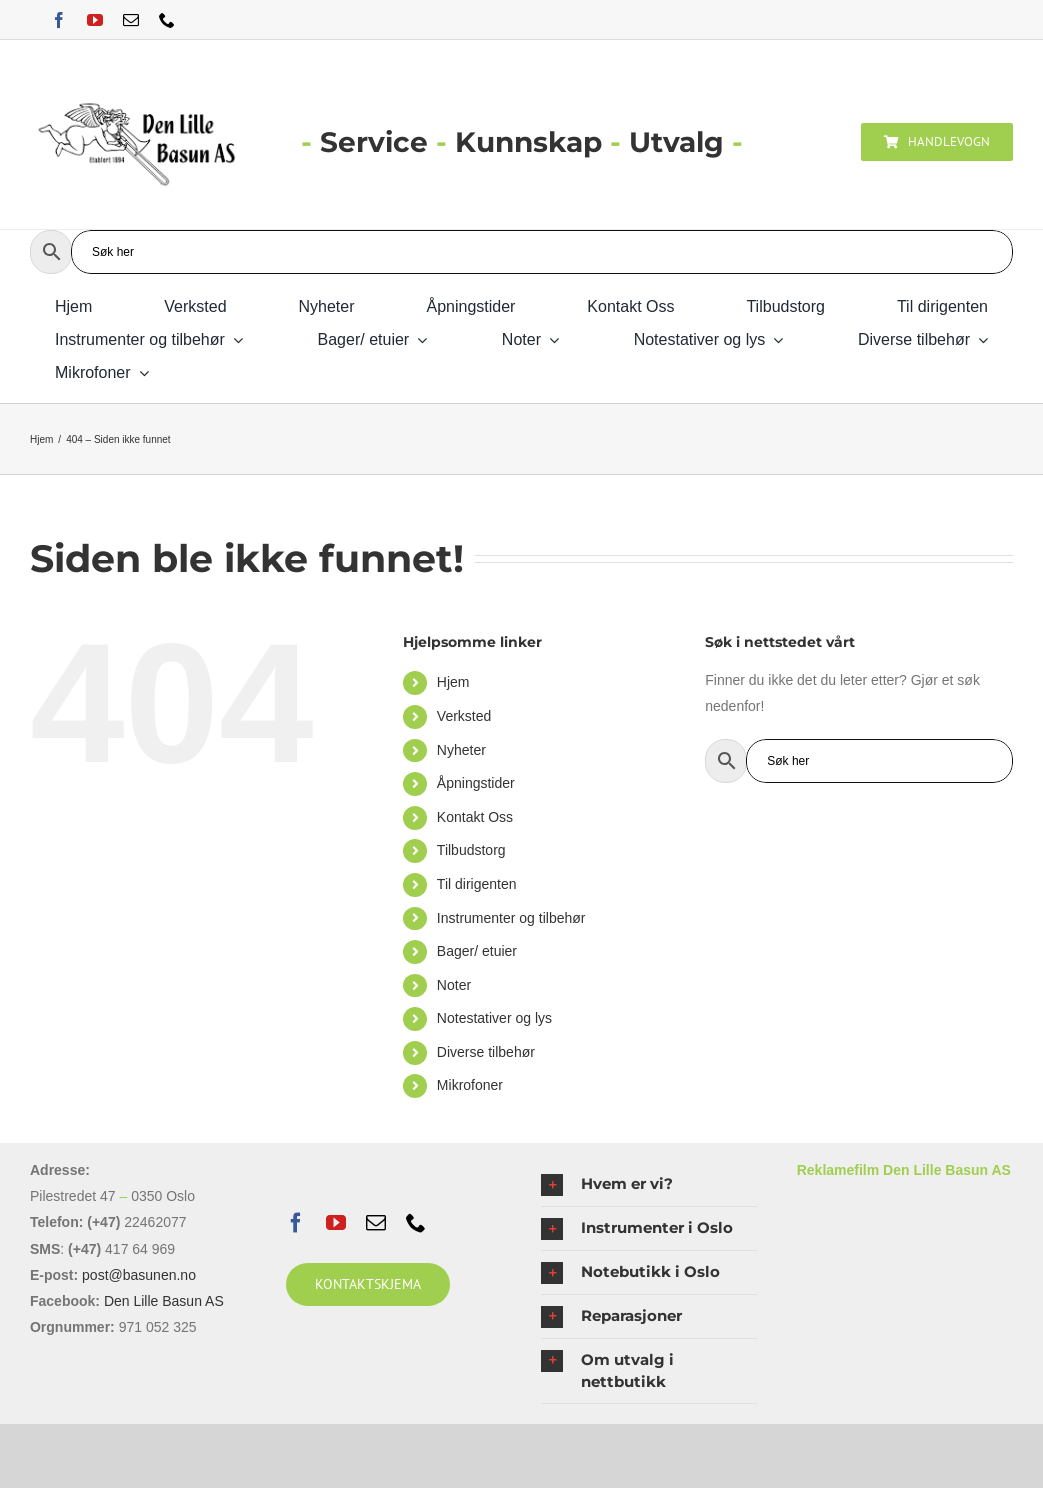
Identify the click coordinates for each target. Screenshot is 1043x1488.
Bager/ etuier (477, 951)
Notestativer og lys (494, 1018)
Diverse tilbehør (486, 1052)
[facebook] (59, 20)
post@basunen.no (139, 1275)
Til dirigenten (477, 884)
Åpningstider (476, 783)
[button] (649, 1184)
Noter (454, 985)
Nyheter (461, 750)
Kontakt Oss (475, 817)
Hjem (453, 682)
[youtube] (95, 20)
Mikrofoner (470, 1085)
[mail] (131, 20)
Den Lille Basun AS (164, 1301)
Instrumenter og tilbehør (511, 918)
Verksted (464, 716)
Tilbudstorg (471, 850)
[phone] (167, 20)
